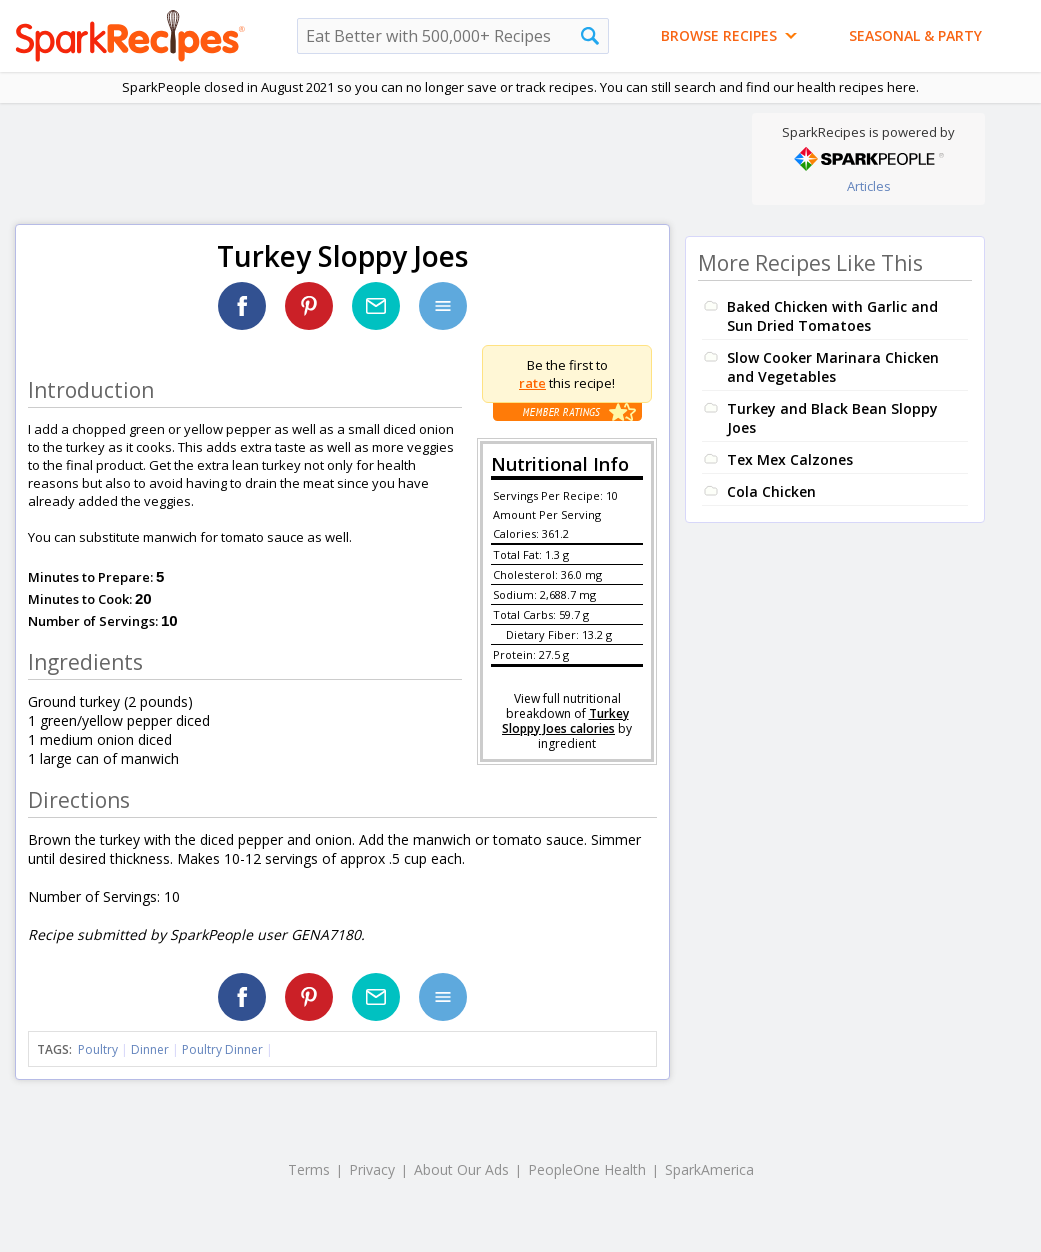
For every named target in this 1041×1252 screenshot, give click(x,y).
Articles (869, 186)
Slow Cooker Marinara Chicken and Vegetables (833, 367)
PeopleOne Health (587, 1169)
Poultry (98, 1049)
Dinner (150, 1049)
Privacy (372, 1169)
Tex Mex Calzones (790, 459)
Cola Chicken (771, 491)
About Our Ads (461, 1169)
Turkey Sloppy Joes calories (565, 721)
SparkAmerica (709, 1169)
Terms (309, 1169)
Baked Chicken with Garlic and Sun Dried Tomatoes (832, 316)
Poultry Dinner (222, 1049)
